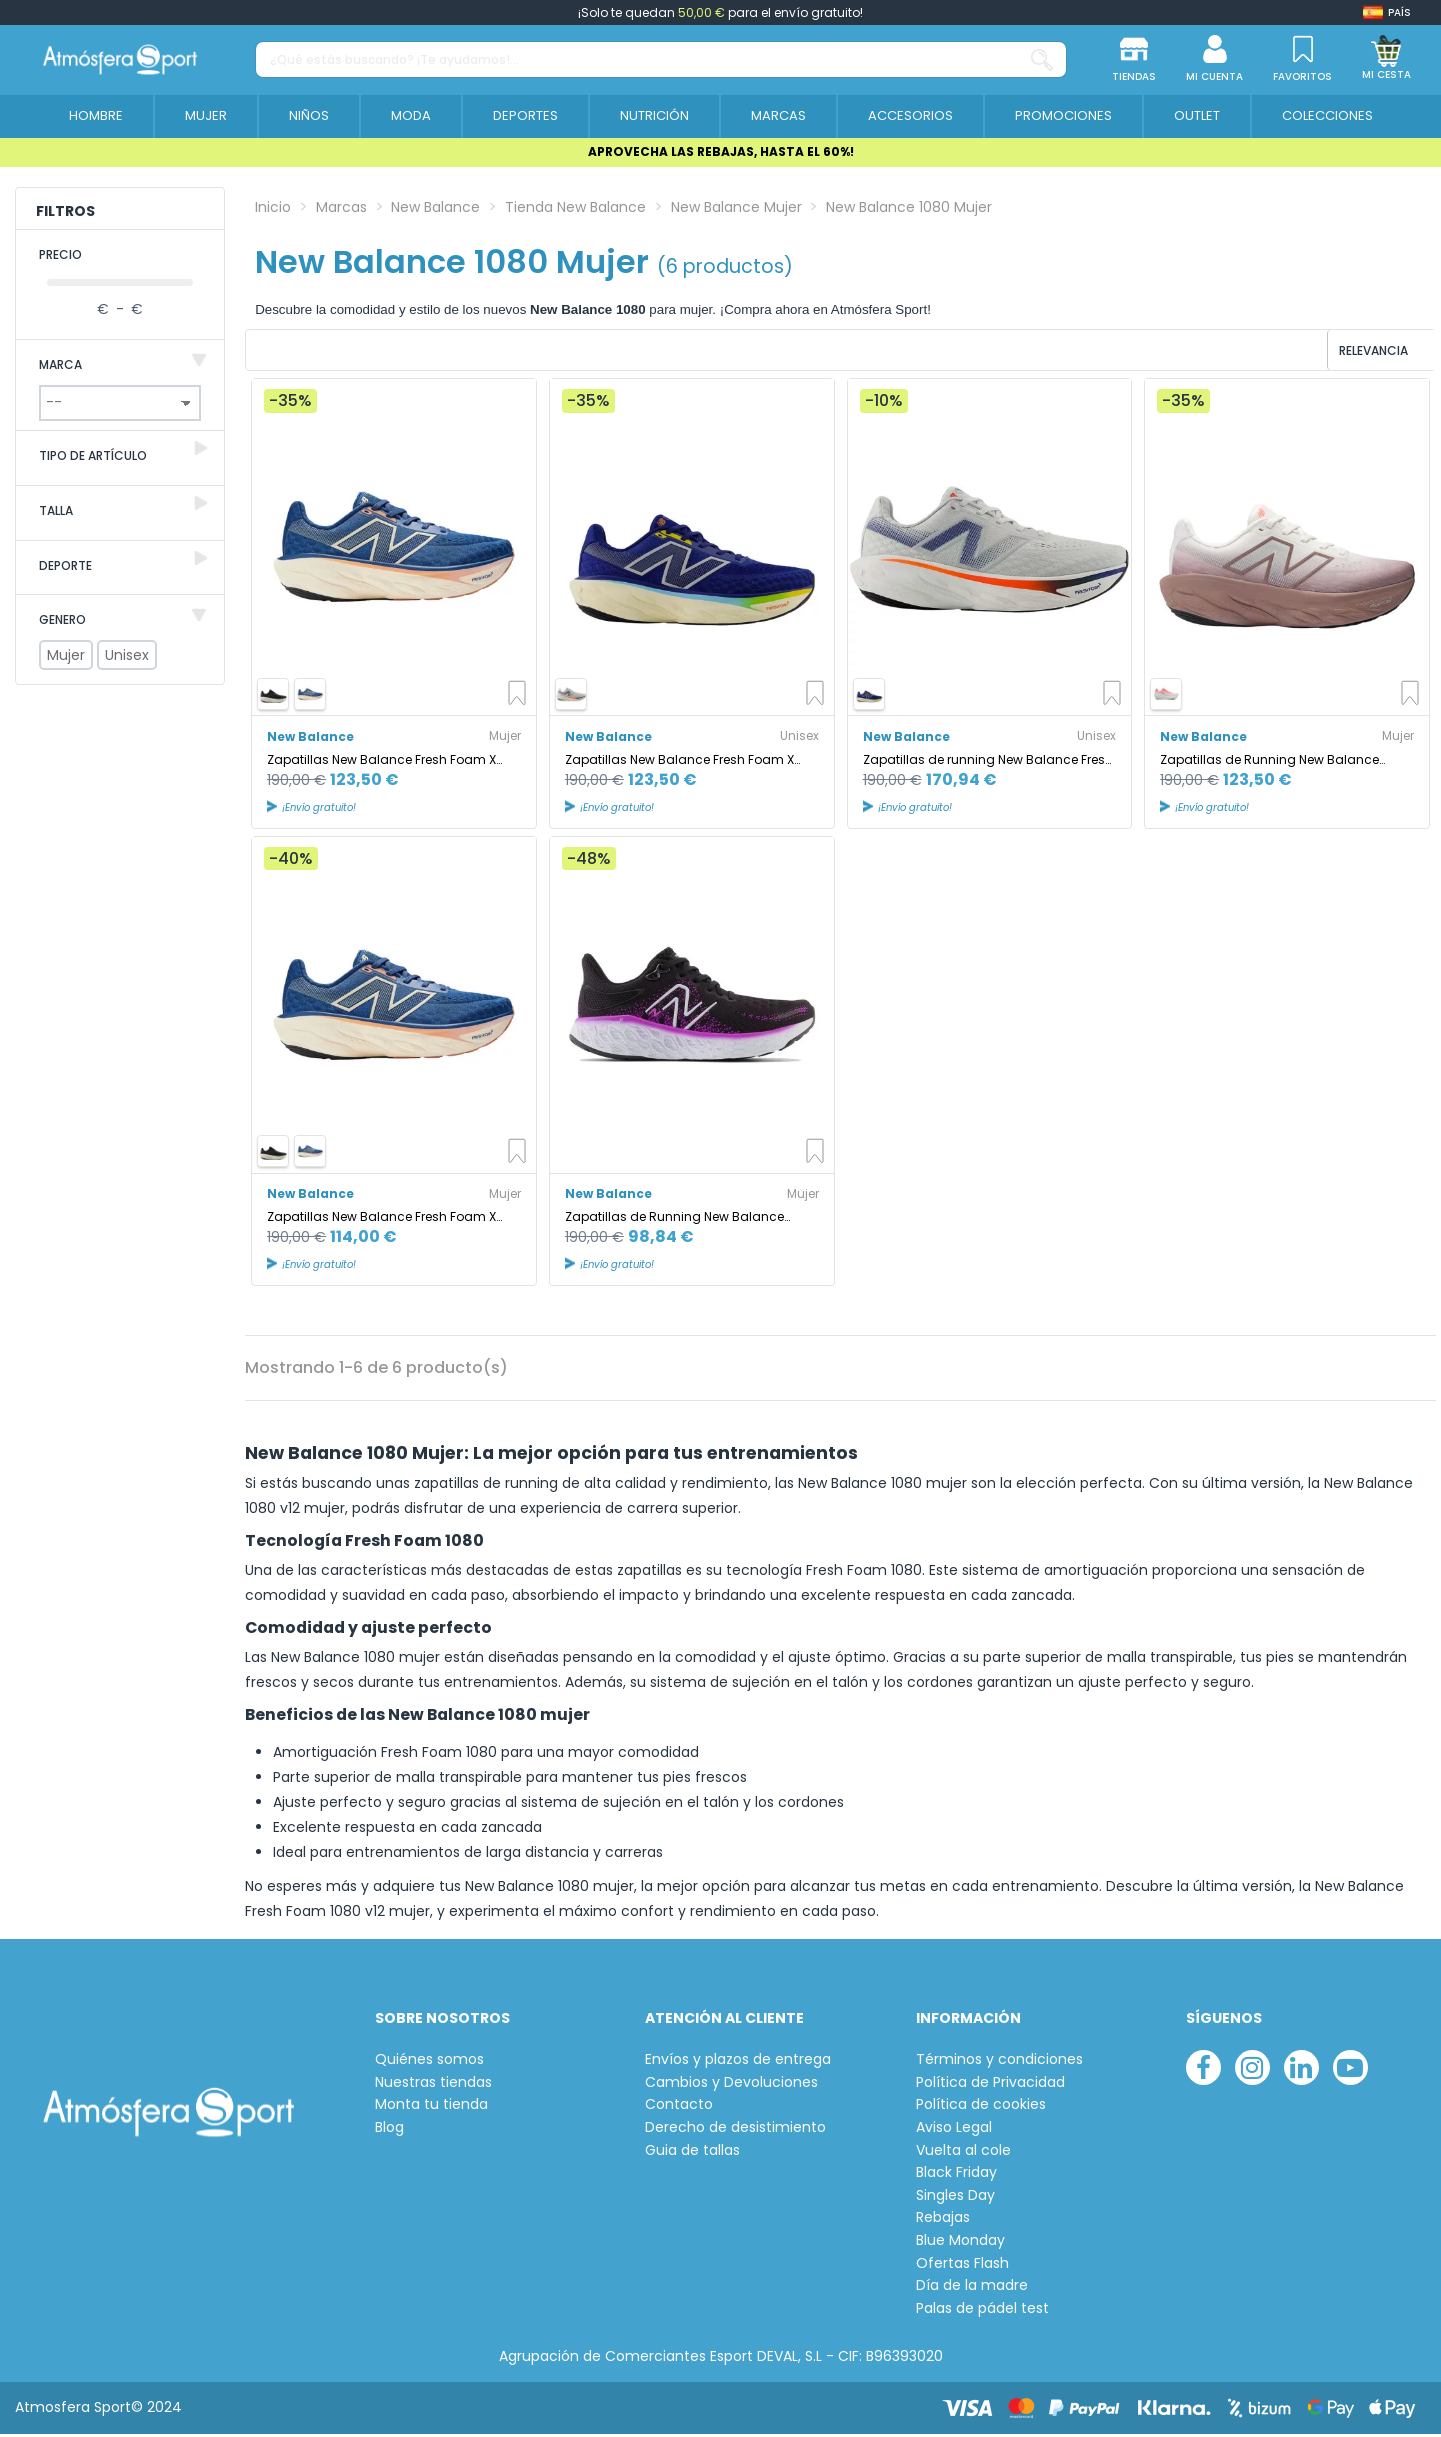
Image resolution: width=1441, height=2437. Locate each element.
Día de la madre (972, 2288)
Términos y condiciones (999, 2062)
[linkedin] (1301, 2070)
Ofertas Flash (962, 2266)
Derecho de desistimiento (735, 2130)
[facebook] (1203, 2070)
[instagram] (1252, 2070)
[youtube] (1350, 2070)
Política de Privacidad (990, 2085)
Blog (389, 2130)
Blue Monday (960, 2243)
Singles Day (955, 2198)
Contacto (679, 2108)
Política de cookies (981, 2108)
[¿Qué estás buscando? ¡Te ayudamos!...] (1042, 59)
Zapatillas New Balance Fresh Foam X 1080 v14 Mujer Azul (381, 1219)
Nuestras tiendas (433, 2085)
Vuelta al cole (963, 2153)
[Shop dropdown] (1387, 12)
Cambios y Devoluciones (731, 2085)
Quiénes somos (429, 2062)
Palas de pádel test (982, 2311)
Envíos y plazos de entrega (738, 2062)
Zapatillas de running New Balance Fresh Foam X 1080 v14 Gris (988, 762)
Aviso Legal (954, 2130)
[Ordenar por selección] (1300, 352)
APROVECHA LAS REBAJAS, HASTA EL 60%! (721, 151)
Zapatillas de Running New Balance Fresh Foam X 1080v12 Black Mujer (674, 1219)
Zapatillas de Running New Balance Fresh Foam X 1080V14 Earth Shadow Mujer (1270, 762)
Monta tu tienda (431, 2108)
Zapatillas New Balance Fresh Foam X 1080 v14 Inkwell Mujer (381, 762)
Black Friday (956, 2175)
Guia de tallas (692, 2153)
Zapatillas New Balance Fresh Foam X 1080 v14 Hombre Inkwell (679, 762)
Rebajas (943, 2221)
